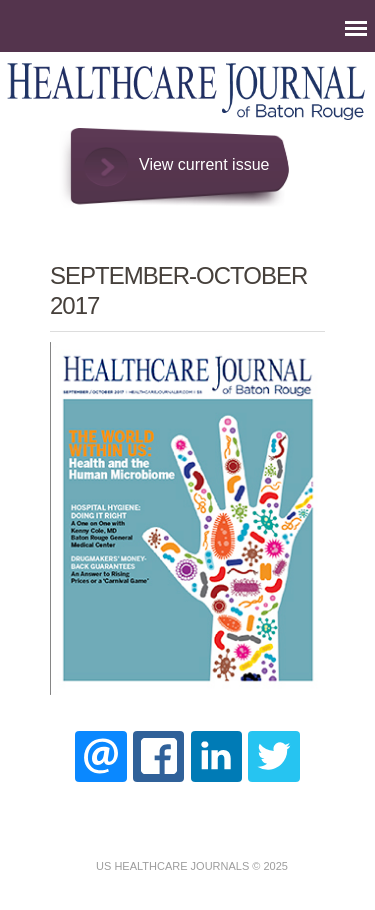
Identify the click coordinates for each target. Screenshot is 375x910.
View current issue (204, 164)
